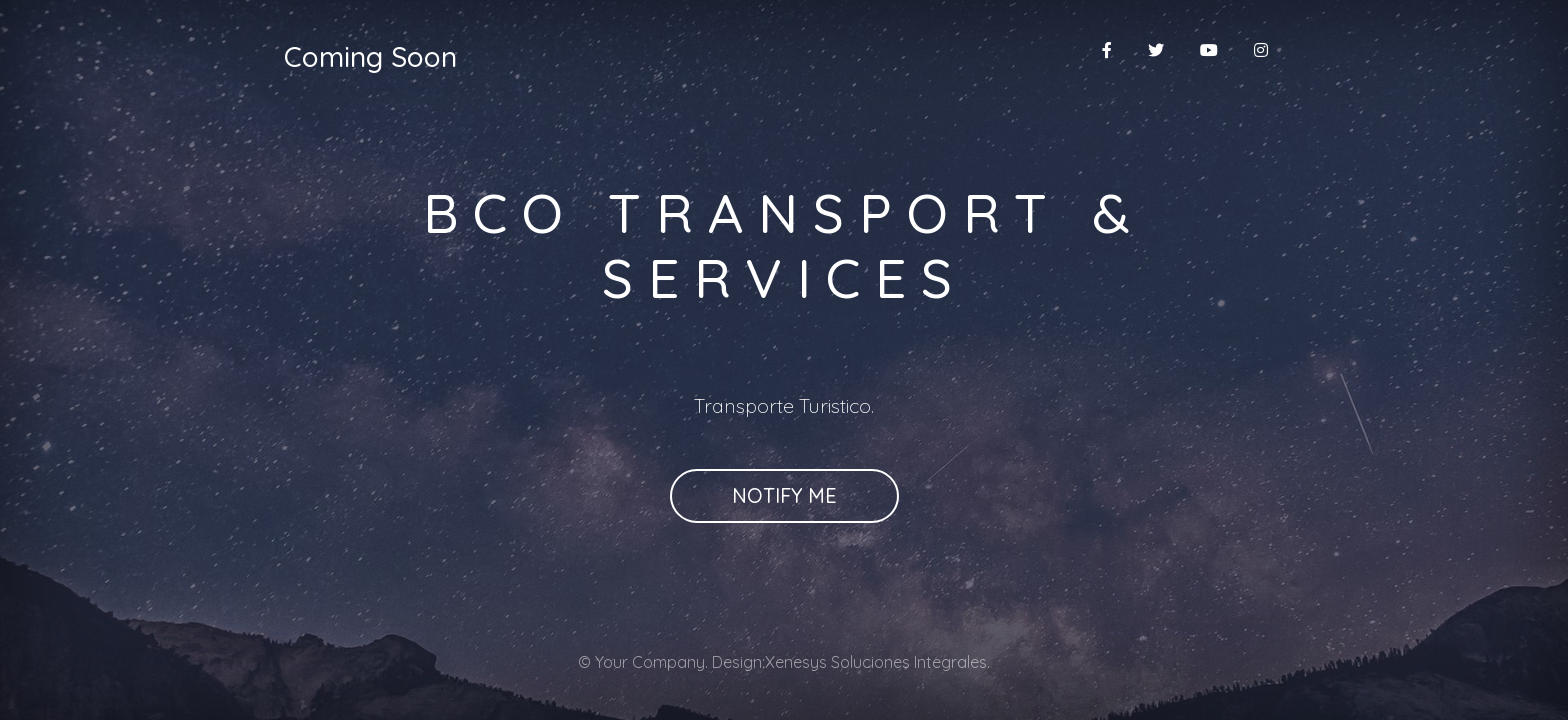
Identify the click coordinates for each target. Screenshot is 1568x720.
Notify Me (784, 495)
